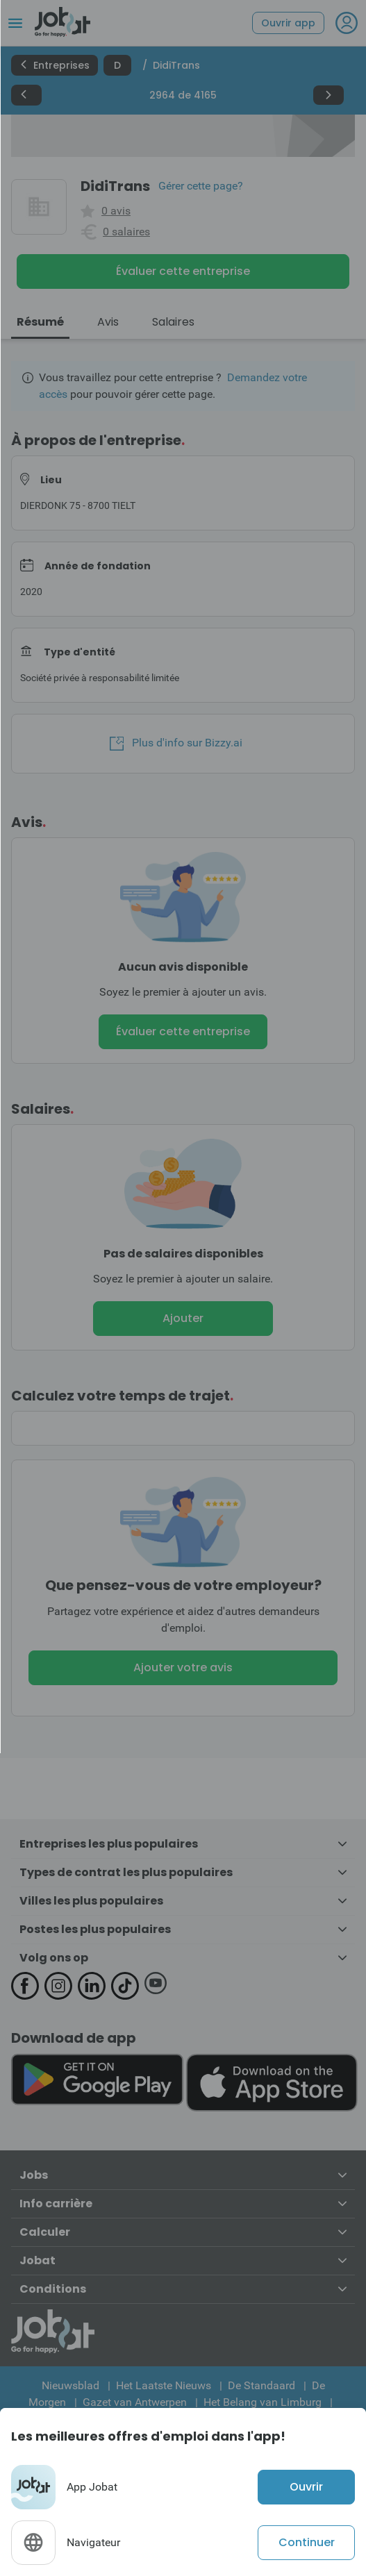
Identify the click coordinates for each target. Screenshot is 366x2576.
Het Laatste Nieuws (163, 2385)
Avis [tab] (108, 322)
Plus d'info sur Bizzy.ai (176, 743)
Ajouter (183, 1318)
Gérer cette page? (200, 186)
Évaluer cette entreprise (183, 271)
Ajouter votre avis (183, 1667)
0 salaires (126, 231)
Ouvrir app (288, 23)
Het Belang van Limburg (262, 2402)
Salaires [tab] (173, 322)
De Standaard (261, 2385)
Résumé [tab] (40, 322)
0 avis (116, 211)
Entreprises (54, 65)
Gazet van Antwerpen (135, 2402)
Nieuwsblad (70, 2385)
